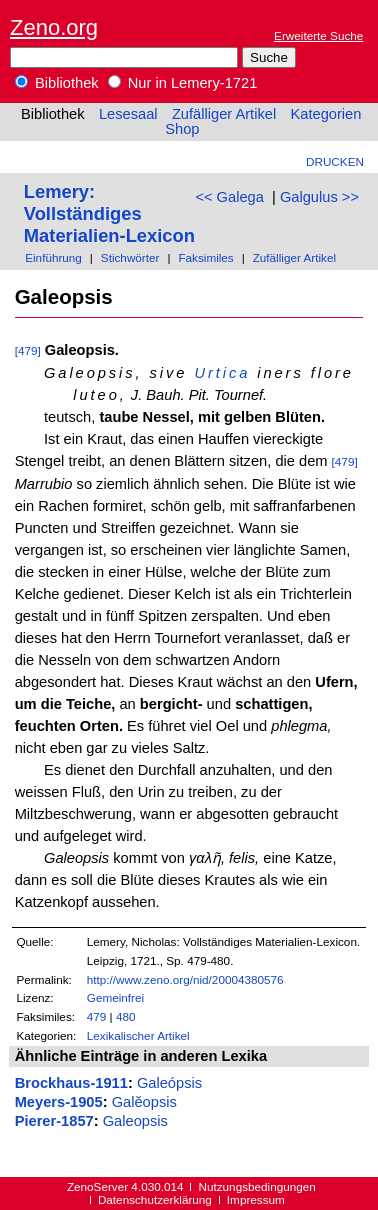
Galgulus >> (319, 197)
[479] (28, 350)
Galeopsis (135, 1121)
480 (126, 1016)
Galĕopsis (144, 1102)
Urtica (222, 373)
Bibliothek (57, 83)
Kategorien (325, 114)
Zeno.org (54, 27)
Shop (182, 129)
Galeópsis (169, 1083)
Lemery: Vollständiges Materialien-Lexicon (109, 213)
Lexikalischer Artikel (138, 1035)
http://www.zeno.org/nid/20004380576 (185, 979)
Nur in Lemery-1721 (183, 83)
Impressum (256, 1199)
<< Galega (229, 197)
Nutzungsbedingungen (257, 1186)
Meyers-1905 (59, 1102)
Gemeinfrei (115, 997)
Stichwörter (130, 257)
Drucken (335, 161)
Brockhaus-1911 (71, 1083)
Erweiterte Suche (318, 35)
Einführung (53, 257)
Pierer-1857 (54, 1121)
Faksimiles (205, 257)
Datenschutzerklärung (155, 1199)
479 (97, 1016)
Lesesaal (128, 114)
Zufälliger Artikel (224, 114)
